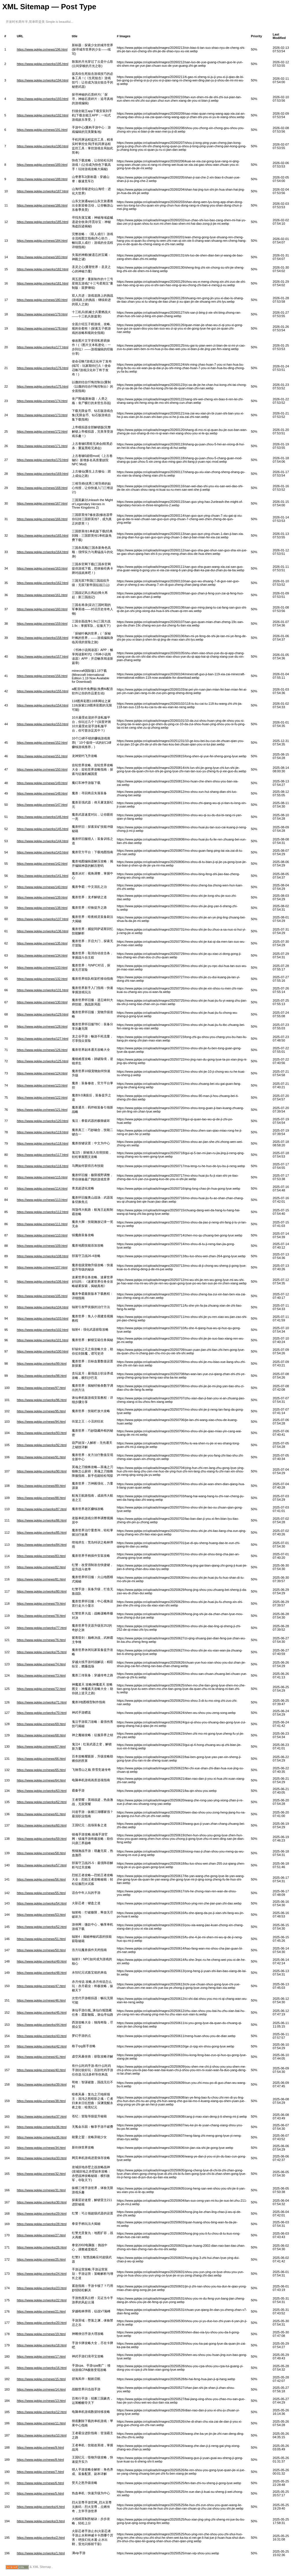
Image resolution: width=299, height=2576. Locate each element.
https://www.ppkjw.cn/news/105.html (42, 1296)
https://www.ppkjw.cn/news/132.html (42, 979)
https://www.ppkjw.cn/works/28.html (41, 2224)
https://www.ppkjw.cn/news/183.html (42, 257)
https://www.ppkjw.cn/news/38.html (41, 2101)
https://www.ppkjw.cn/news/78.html (41, 1615)
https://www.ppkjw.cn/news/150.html (42, 769)
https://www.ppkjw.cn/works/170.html (42, 460)
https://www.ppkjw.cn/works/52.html (41, 1926)
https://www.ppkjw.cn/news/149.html (42, 783)
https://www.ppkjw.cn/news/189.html (42, 164)
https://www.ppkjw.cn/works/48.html (41, 1972)
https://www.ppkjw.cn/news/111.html (42, 1224)
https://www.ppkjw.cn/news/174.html (42, 401)
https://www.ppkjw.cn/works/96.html (41, 1400)
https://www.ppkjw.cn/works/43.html (41, 2036)
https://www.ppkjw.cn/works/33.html (41, 2158)
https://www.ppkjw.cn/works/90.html (41, 1471)
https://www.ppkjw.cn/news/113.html (42, 1199)
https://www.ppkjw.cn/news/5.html (40, 2493)
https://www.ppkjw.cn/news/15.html (41, 2379)
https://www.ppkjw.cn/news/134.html (42, 955)
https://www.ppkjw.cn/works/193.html (42, 99)
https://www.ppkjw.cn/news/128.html (42, 1026)
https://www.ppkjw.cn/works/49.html (41, 1961)
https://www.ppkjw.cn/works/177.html (42, 347)
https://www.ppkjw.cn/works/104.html (42, 1307)
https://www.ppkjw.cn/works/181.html (42, 283)
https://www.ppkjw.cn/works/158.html (42, 637)
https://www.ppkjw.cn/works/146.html (42, 817)
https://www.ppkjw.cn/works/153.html (42, 724)
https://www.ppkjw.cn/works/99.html (41, 1363)
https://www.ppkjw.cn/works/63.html (41, 1790)
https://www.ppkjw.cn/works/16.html (41, 2367)
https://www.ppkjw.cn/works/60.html (41, 1825)
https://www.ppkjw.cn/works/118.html (42, 1143)
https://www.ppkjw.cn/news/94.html (41, 1421)
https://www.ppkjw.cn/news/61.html (41, 1814)
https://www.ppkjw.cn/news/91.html (41, 1457)
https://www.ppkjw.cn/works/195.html (42, 64)
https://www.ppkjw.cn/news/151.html (42, 756)
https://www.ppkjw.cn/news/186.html (42, 205)
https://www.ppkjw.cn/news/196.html (42, 49)
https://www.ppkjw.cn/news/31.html (41, 2190)
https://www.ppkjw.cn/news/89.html (41, 1485)
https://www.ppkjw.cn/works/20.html (41, 2322)
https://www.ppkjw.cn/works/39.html (41, 2084)
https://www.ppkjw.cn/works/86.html (41, 1520)
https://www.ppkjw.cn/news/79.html (41, 1603)
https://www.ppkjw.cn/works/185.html (42, 222)
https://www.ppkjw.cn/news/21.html (41, 2311)
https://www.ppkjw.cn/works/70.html (41, 1712)
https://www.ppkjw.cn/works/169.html (42, 473)
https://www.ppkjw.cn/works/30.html (41, 2202)
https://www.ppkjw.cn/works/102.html (42, 1329)
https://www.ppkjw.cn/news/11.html (41, 2423)
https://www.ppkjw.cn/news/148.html (42, 793)
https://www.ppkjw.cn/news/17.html (41, 2356)
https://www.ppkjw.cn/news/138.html (42, 907)
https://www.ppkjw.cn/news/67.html (41, 1746)
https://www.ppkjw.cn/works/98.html (41, 1375)
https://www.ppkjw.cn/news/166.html (42, 519)
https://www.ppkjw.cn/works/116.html (42, 1166)
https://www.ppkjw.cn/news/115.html (42, 1177)
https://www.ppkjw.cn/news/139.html (42, 897)
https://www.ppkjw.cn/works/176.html (42, 368)
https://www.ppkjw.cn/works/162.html (42, 583)
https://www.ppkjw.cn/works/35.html (41, 2137)
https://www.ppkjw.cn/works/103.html (42, 1318)
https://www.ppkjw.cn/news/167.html (42, 503)
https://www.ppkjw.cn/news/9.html (40, 2447)
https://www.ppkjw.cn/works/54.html (41, 1903)
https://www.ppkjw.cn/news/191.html (42, 129)
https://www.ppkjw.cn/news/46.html (41, 2000)
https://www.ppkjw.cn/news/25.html (41, 2259)
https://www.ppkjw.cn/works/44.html (41, 2024)
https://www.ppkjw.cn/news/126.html (42, 1050)
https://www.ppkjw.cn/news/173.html (42, 415)
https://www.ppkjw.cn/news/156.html (42, 676)
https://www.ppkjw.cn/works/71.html (41, 1702)
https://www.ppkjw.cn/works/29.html (41, 2213)
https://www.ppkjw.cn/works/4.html (41, 2506)
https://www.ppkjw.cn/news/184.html (42, 240)
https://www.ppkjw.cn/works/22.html (41, 2300)
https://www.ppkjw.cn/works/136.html (42, 931)
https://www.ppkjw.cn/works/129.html (42, 1014)
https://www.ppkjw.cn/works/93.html (41, 1433)
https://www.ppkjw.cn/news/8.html (40, 2459)
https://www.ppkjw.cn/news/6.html (40, 2483)
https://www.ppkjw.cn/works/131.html (42, 990)
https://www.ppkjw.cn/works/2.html (41, 2537)
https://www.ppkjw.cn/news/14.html (41, 2389)
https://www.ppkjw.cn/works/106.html (42, 1281)
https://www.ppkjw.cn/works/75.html (41, 1652)
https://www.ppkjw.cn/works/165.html (42, 535)
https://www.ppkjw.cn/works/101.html (42, 1340)
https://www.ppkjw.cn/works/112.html (42, 1212)
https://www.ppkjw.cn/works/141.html (42, 875)
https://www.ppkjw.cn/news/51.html (41, 1939)
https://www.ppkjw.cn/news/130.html (42, 1002)
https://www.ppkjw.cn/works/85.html (41, 1532)
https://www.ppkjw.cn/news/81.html (41, 1579)
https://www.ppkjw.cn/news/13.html (41, 2400)
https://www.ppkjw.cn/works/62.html (41, 1802)
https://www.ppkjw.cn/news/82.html (41, 1567)
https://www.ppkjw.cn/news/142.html (42, 863)
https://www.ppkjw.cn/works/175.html (42, 386)
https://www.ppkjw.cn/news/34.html (41, 2147)
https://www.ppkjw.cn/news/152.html (42, 742)
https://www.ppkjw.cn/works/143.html (42, 852)
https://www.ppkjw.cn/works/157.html (42, 656)
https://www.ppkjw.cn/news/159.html (42, 623)
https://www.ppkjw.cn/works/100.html (42, 1351)
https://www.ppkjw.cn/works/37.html (41, 2116)
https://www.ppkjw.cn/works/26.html (41, 2247)
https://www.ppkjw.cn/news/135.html (42, 943)
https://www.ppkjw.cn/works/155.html (42, 691)
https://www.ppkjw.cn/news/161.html (42, 595)
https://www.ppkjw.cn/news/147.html (42, 804)
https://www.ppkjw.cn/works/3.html (41, 2521)
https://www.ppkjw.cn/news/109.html (42, 1245)
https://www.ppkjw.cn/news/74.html (41, 1664)
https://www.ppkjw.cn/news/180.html (42, 300)
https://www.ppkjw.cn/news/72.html (41, 1688)
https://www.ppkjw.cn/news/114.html (42, 1188)
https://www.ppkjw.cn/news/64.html (41, 1780)
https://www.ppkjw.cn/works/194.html (42, 80)
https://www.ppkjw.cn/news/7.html (40, 2471)
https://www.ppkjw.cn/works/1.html (41, 2553)
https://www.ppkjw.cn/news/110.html (42, 1235)
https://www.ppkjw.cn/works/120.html (42, 1121)
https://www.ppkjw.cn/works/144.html (42, 841)
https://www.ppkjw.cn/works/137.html (42, 919)
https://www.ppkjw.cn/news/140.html (42, 887)
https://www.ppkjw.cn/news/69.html (41, 1724)
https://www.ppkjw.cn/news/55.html (41, 1893)
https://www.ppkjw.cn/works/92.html (41, 1445)
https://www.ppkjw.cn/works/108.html (42, 1256)
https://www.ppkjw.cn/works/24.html (41, 2273)
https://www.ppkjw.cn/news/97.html (41, 1388)
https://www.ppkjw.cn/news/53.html (41, 1914)
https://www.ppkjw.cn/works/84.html (41, 1544)
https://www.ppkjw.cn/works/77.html (41, 1628)
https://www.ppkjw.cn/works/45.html (41, 2012)
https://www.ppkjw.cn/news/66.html (41, 1758)
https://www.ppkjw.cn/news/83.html (41, 1556)
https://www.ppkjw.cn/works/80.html (41, 1591)
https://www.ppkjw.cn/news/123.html (42, 1085)
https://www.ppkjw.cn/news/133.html (42, 967)
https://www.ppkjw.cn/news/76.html (41, 1640)
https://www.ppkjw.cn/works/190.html (42, 146)
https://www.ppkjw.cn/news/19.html (41, 2334)
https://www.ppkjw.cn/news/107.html (42, 1267)
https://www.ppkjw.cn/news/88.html (41, 1498)
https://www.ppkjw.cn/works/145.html (42, 829)
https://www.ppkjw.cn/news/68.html (41, 1735)
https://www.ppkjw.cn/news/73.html (41, 1675)
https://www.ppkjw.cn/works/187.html (42, 191)
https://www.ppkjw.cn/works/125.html (42, 1061)
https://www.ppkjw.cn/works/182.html (42, 269)
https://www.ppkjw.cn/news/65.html (41, 1770)
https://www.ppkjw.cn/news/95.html (41, 1411)
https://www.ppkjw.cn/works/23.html (41, 2288)
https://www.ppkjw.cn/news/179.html (42, 314)
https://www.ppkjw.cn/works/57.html (41, 1865)
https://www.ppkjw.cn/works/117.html (42, 1154)
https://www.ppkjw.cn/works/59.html (41, 1838)
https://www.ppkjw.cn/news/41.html (41, 2056)
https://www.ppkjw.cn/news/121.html (42, 1109)
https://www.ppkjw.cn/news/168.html (42, 488)
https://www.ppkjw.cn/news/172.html (42, 431)
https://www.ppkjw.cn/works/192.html (42, 115)
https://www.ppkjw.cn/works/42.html (41, 2046)
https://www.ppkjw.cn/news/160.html (42, 609)
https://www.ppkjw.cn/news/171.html (42, 446)
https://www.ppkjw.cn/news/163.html (42, 568)
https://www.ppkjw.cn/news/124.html (42, 1073)
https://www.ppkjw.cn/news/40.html (41, 2070)
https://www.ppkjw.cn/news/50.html (41, 1950)
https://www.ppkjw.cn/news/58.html (41, 1853)
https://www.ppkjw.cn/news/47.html (41, 1986)
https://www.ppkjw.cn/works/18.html (41, 2345)
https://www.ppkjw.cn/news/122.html (42, 1097)
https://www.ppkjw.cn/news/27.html (41, 2235)
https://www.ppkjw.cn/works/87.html (41, 1509)
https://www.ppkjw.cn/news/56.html (41, 1879)
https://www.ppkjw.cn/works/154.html (42, 705)
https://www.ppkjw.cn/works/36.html (41, 2127)
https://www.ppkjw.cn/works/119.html (42, 1132)
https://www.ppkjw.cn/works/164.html (42, 552)
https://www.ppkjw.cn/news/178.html (42, 328)
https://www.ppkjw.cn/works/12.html (41, 2412)
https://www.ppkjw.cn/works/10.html (41, 2435)
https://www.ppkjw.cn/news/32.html (41, 2173)
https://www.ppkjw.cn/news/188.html (42, 179)
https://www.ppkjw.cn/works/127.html (42, 1038)
